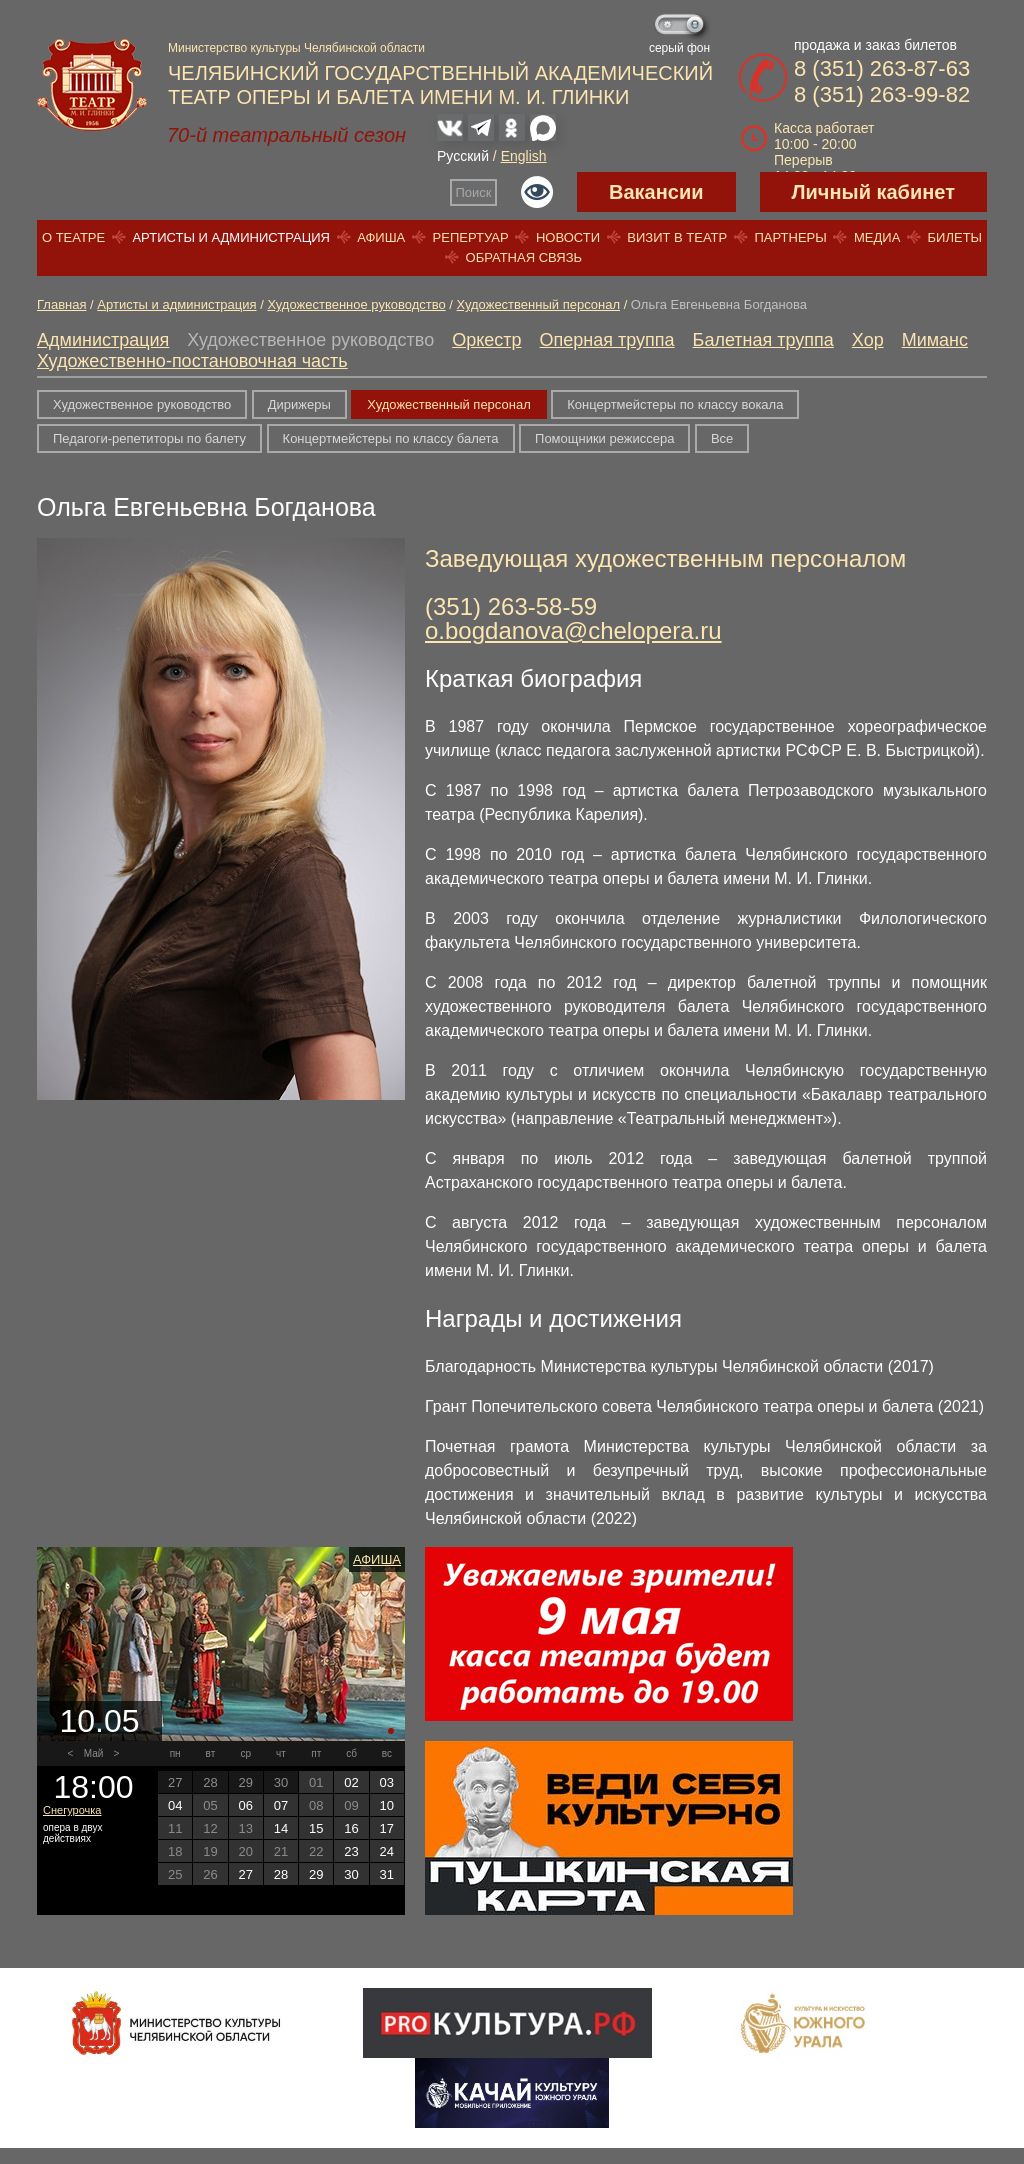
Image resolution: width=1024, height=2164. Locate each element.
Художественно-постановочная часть (192, 361)
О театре (73, 237)
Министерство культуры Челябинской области (296, 48)
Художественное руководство (356, 304)
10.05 (99, 1721)
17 (387, 1828)
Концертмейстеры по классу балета (391, 438)
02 (351, 1782)
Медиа (877, 237)
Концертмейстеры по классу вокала (675, 404)
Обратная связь (524, 257)
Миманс (935, 340)
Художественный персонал (538, 304)
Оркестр (486, 340)
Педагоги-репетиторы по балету (149, 438)
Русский (463, 156)
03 (387, 1782)
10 (387, 1805)
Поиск (474, 192)
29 (316, 1874)
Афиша (381, 237)
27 (245, 1874)
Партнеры (790, 237)
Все (722, 438)
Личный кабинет (873, 192)
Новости (568, 237)
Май (94, 1753)
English (524, 156)
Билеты (955, 237)
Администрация (103, 340)
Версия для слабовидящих (537, 192)
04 (175, 1805)
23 (351, 1851)
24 (387, 1851)
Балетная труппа (763, 340)
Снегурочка (72, 1810)
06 (245, 1805)
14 (281, 1828)
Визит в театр (677, 237)
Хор (868, 340)
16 (351, 1828)
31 (387, 1874)
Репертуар (471, 237)
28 (281, 1874)
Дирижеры (299, 404)
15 (316, 1828)
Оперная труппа (607, 340)
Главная (61, 304)
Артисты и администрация (231, 237)
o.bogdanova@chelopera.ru (573, 630)
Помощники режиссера (604, 438)
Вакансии (656, 192)
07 (281, 1805)
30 (351, 1874)
